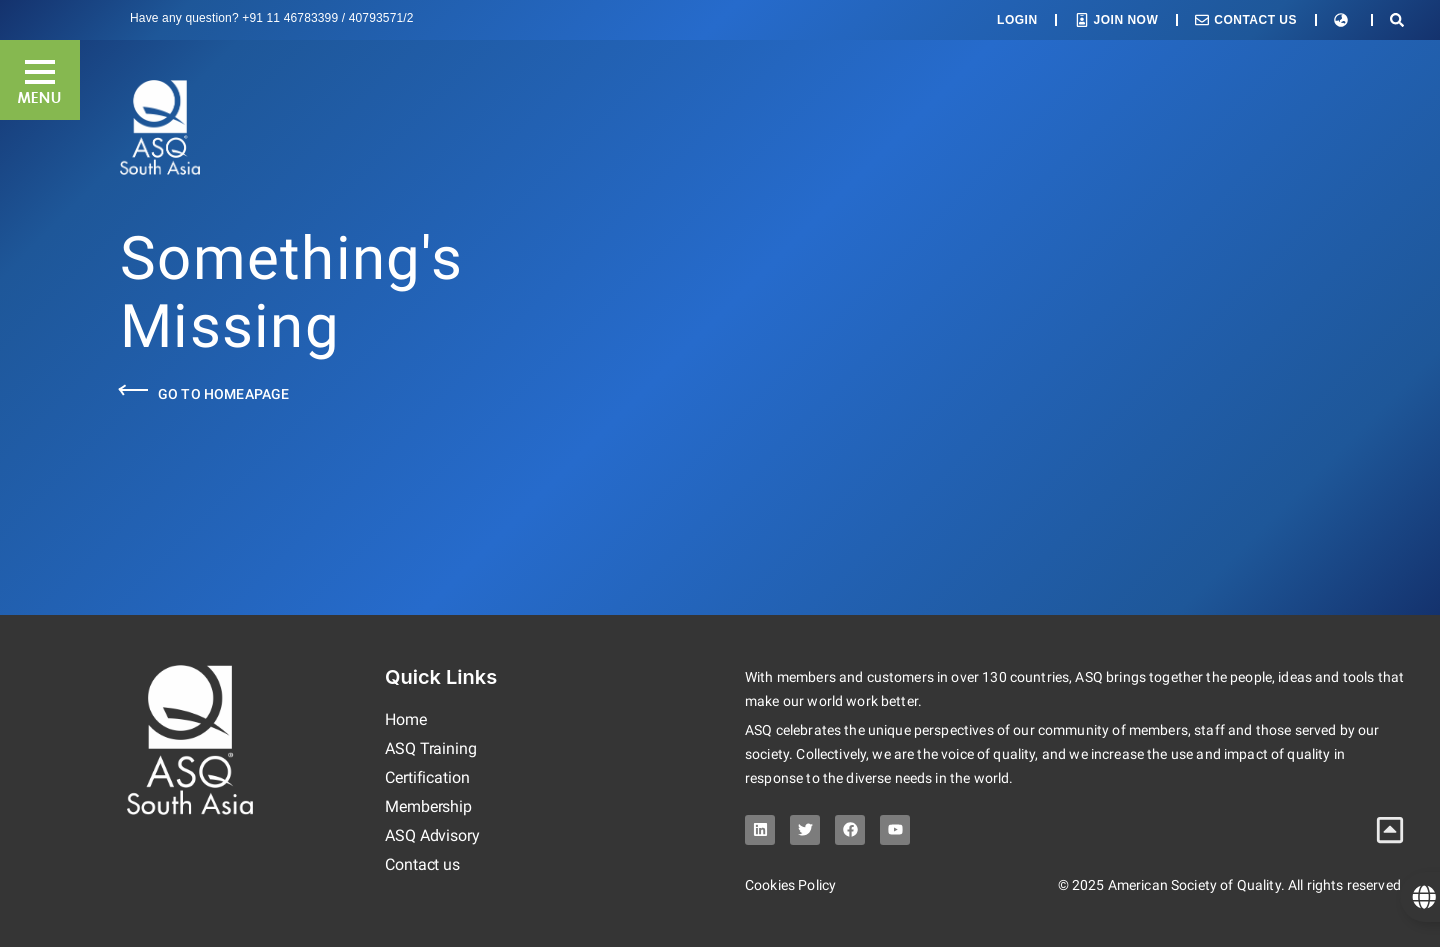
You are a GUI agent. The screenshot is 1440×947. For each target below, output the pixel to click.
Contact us (422, 864)
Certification (427, 777)
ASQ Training (431, 748)
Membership (428, 806)
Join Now (1126, 20)
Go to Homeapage (223, 394)
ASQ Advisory (432, 835)
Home (406, 719)
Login (1017, 20)
